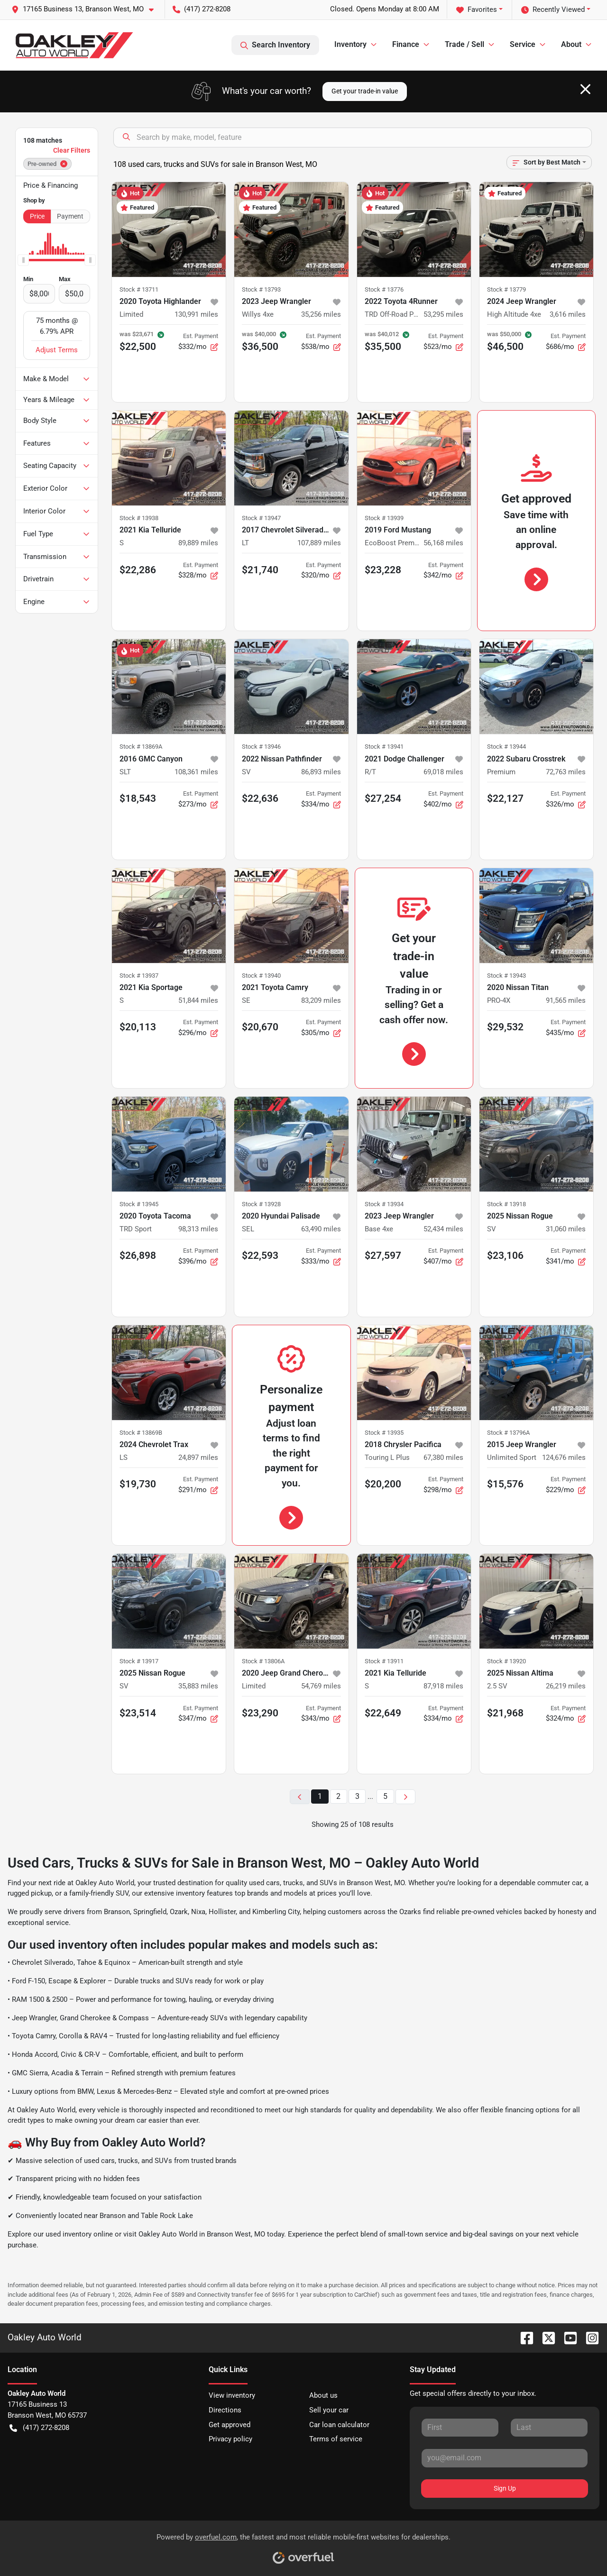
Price (37, 216)
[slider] (23, 260)
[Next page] (405, 1796)
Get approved (229, 2424)
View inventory (232, 2395)
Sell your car (329, 2410)
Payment (70, 216)
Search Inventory (275, 45)
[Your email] (504, 2457)
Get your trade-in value (364, 91)
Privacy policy (230, 2439)
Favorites (476, 9)
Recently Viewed (553, 9)
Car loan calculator (339, 2424)
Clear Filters (71, 150)
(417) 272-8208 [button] (201, 9)
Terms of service (335, 2439)
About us (323, 2395)
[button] (86, 9)
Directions (225, 2410)
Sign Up (505, 2488)
